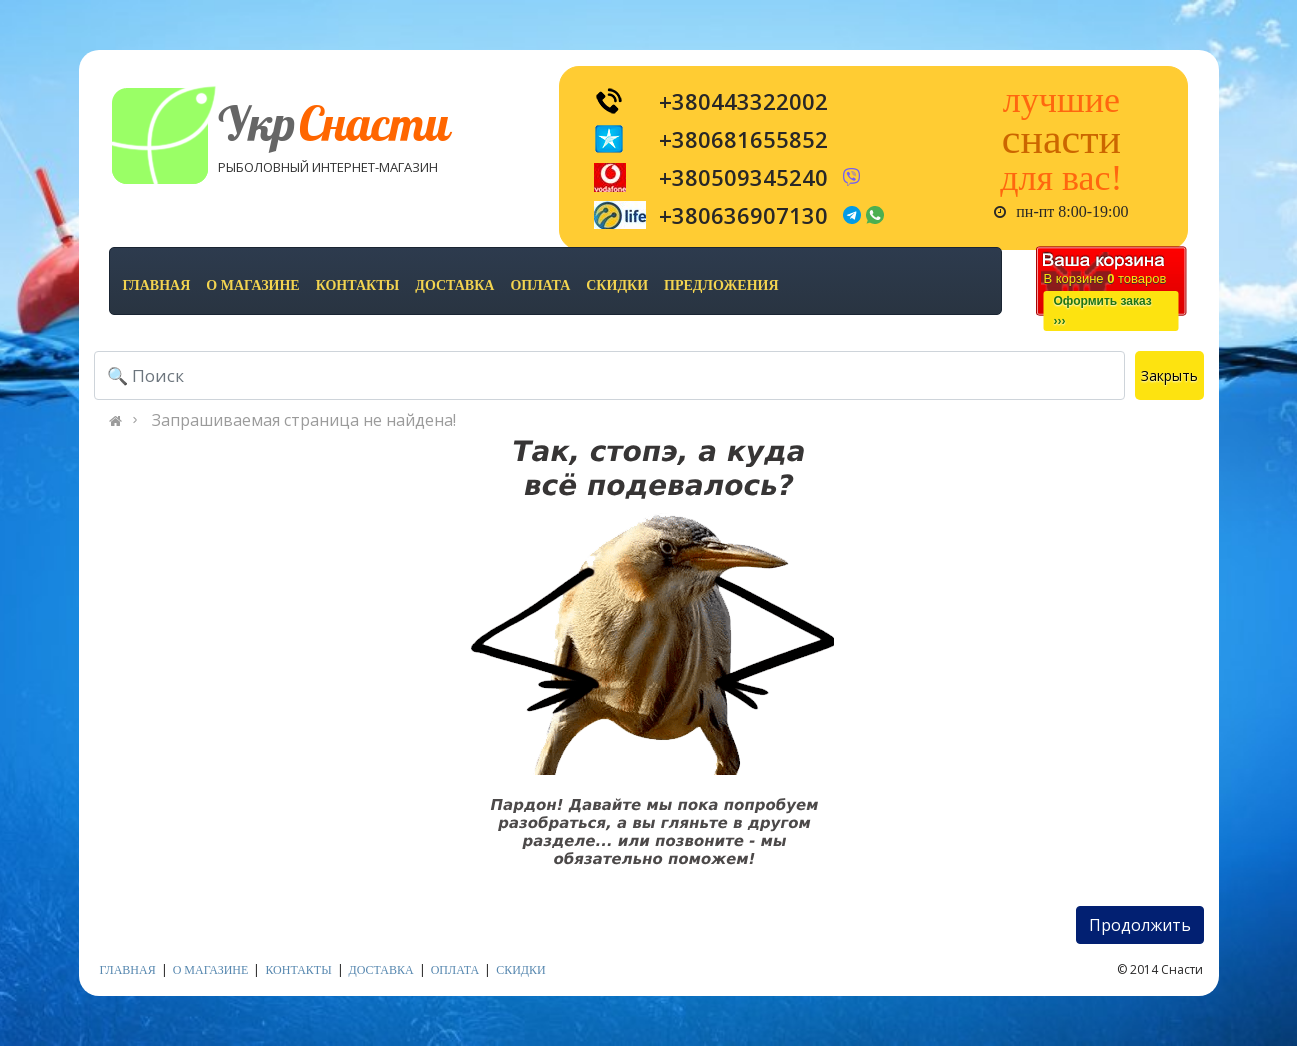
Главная (157, 285)
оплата (540, 285)
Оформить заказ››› (1103, 311)
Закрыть (1169, 375)
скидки (617, 285)
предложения (721, 285)
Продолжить (1140, 925)
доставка (454, 285)
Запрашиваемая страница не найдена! (304, 420)
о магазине (252, 285)
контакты (358, 285)
